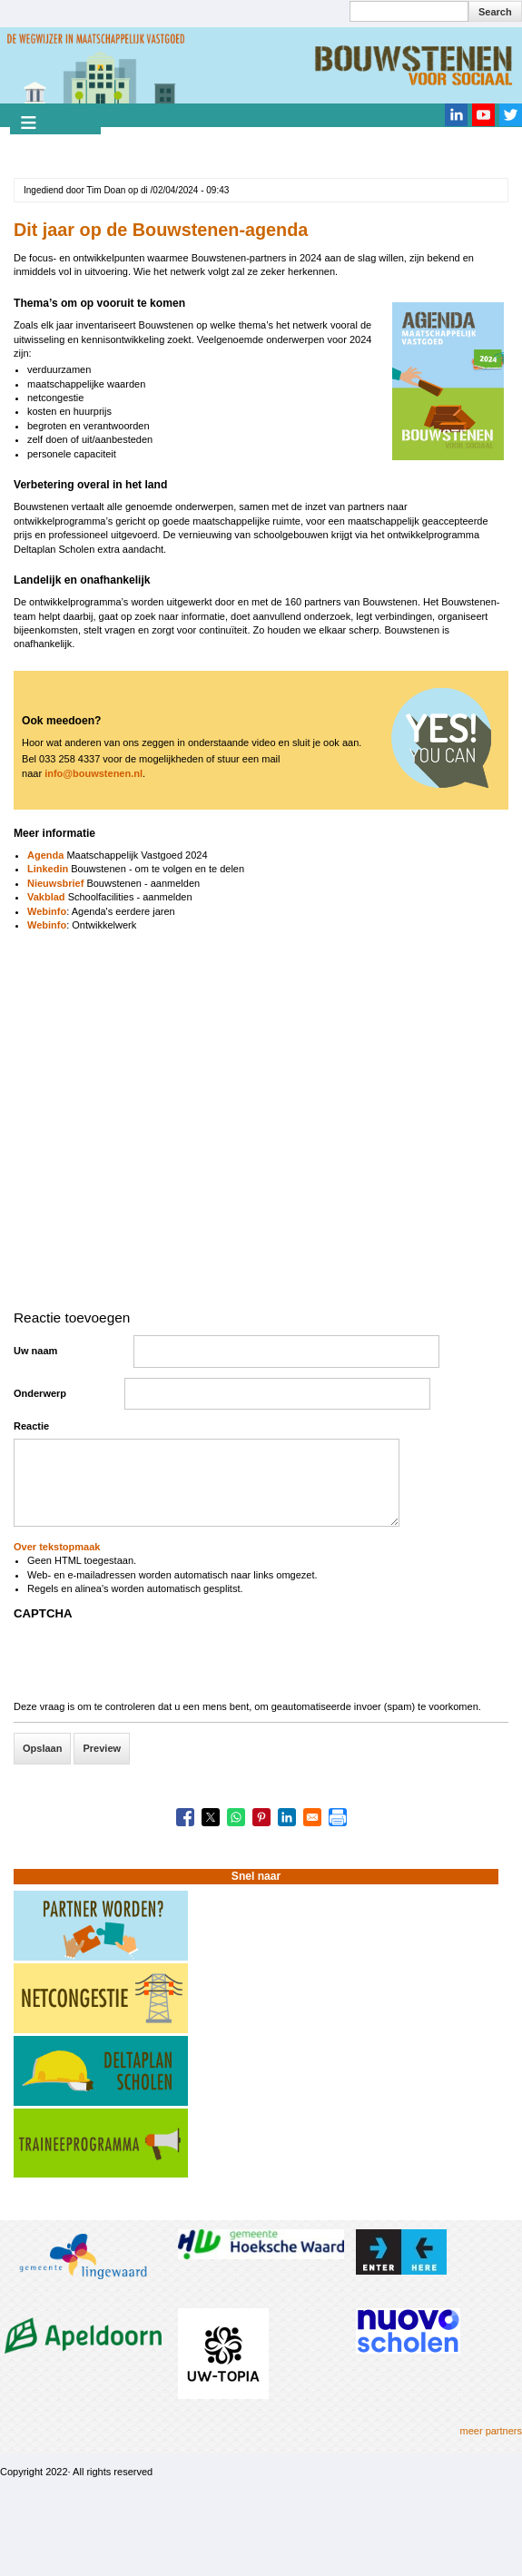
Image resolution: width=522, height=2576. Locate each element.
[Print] (338, 1817)
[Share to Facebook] (185, 1817)
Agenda (45, 855)
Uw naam (35, 1350)
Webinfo (46, 911)
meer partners (491, 2430)
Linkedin (49, 868)
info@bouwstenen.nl (93, 773)
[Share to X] (211, 1817)
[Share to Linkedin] (287, 1817)
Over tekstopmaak (57, 1546)
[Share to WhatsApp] (236, 1817)
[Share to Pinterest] (261, 1817)
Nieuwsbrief (55, 883)
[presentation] (152, 1664)
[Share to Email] (312, 1817)
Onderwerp (40, 1393)
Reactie (31, 1426)
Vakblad (46, 896)
